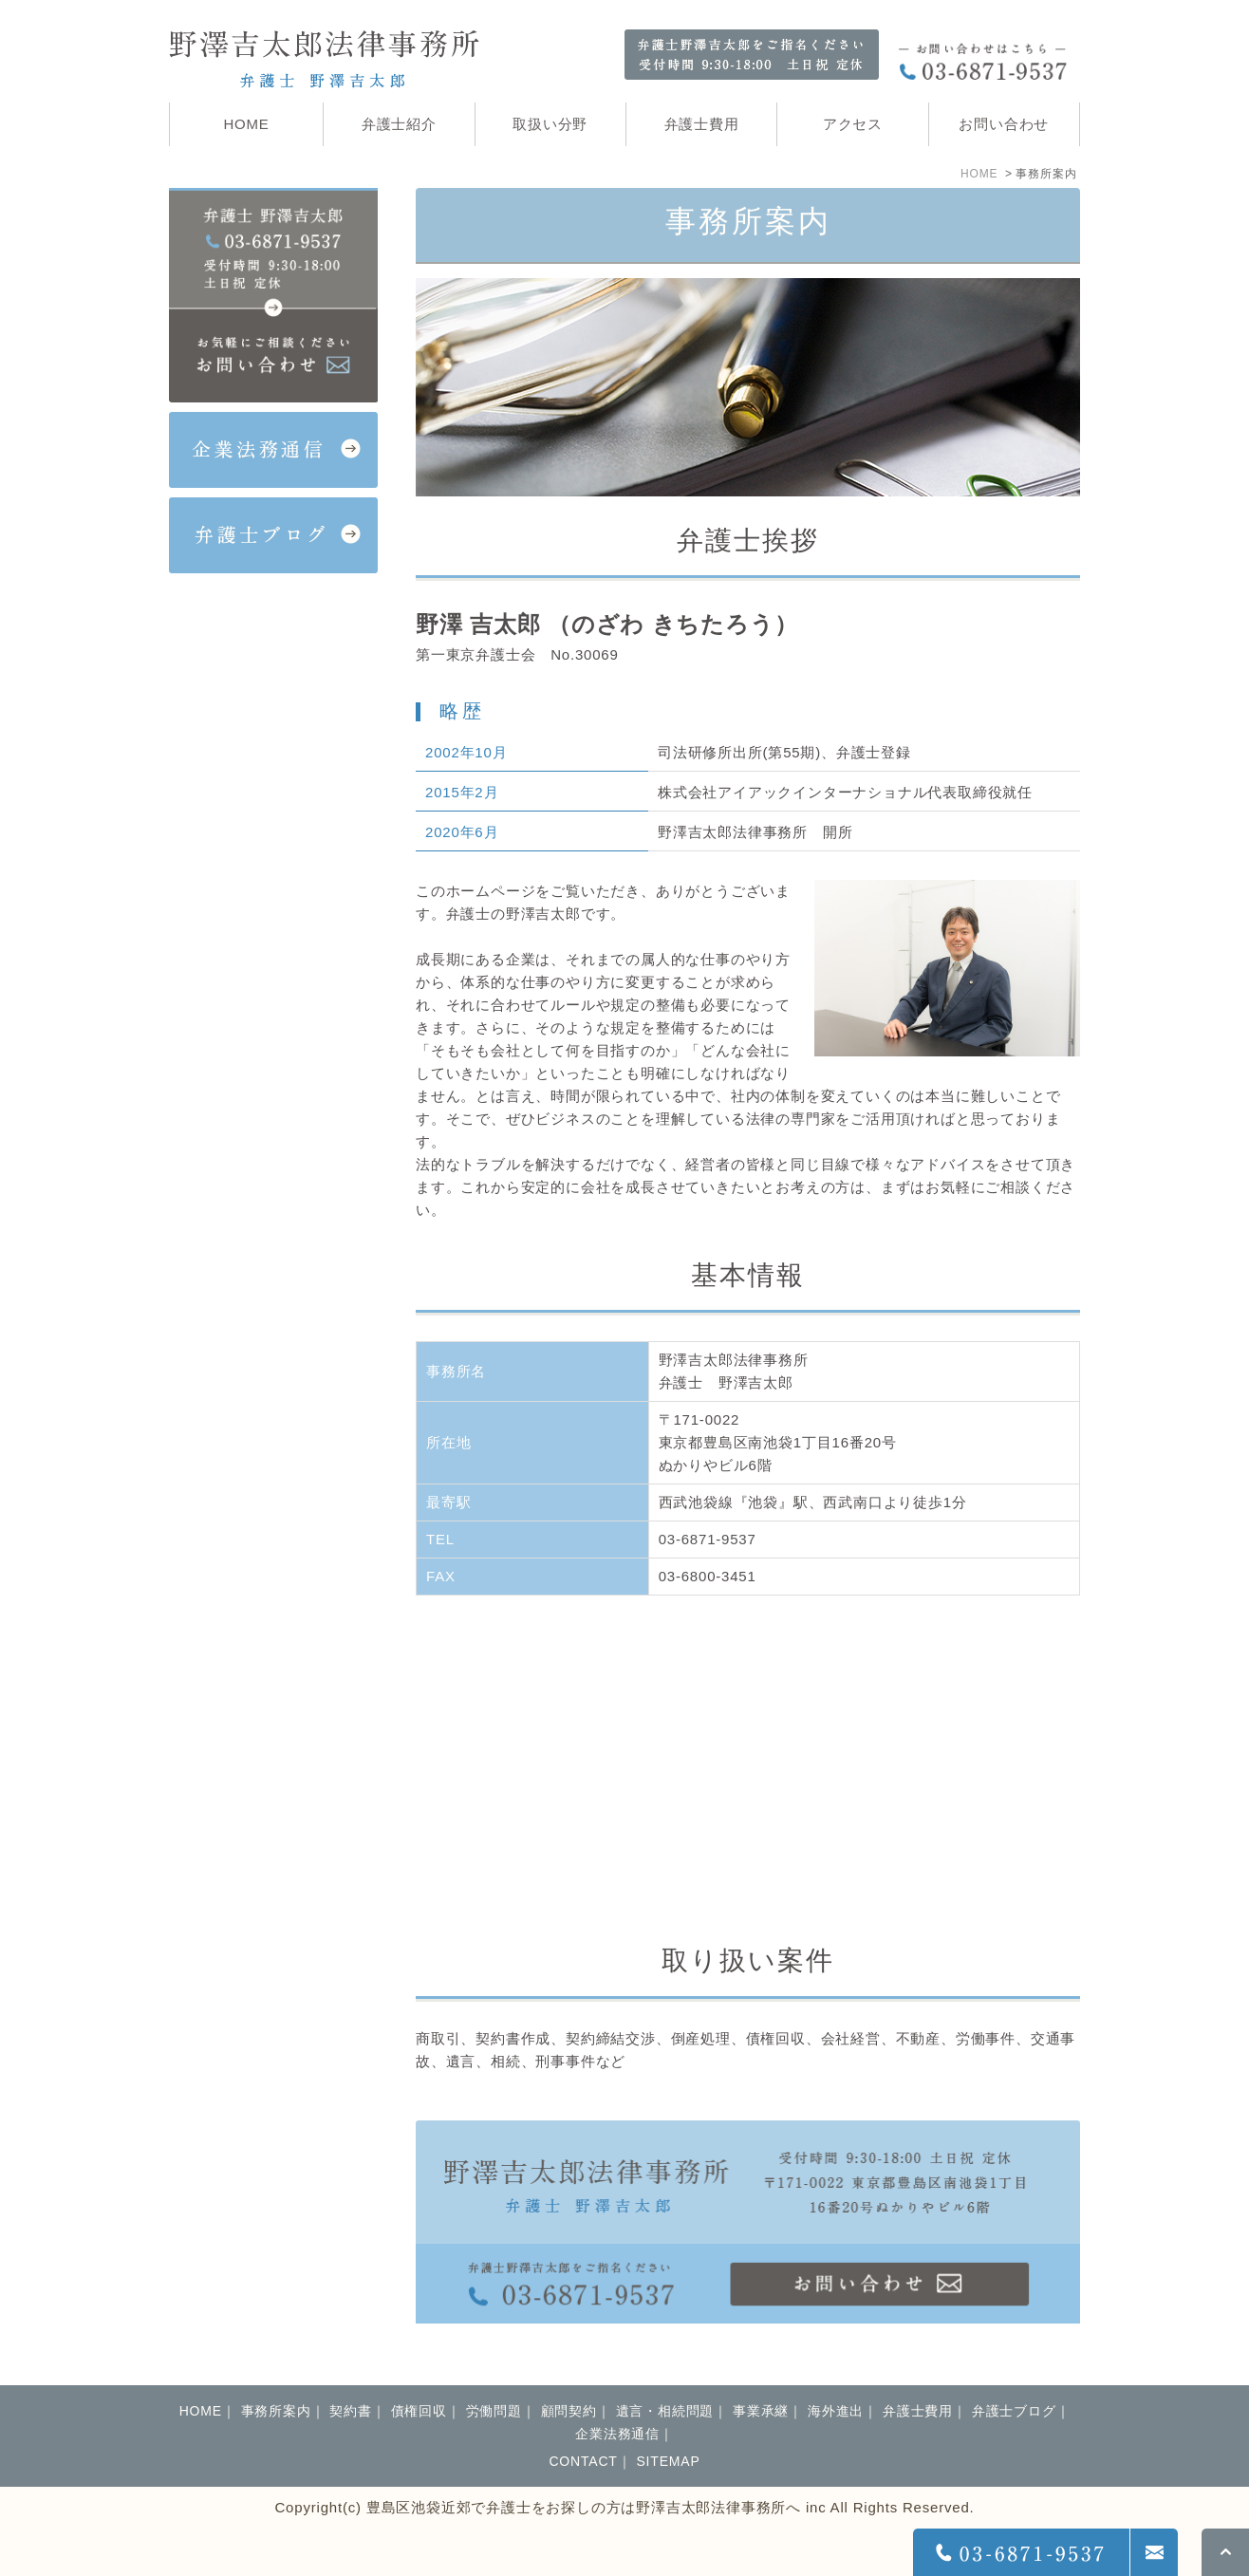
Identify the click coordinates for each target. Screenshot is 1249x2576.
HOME (978, 173)
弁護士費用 (918, 2410)
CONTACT (583, 2461)
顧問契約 (569, 2410)
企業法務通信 (617, 2433)
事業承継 (761, 2410)
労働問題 (494, 2410)
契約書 (350, 2410)
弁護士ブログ (1014, 2410)
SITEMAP (667, 2461)
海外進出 (836, 2410)
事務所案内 (276, 2410)
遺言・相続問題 (665, 2410)
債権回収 (419, 2410)
